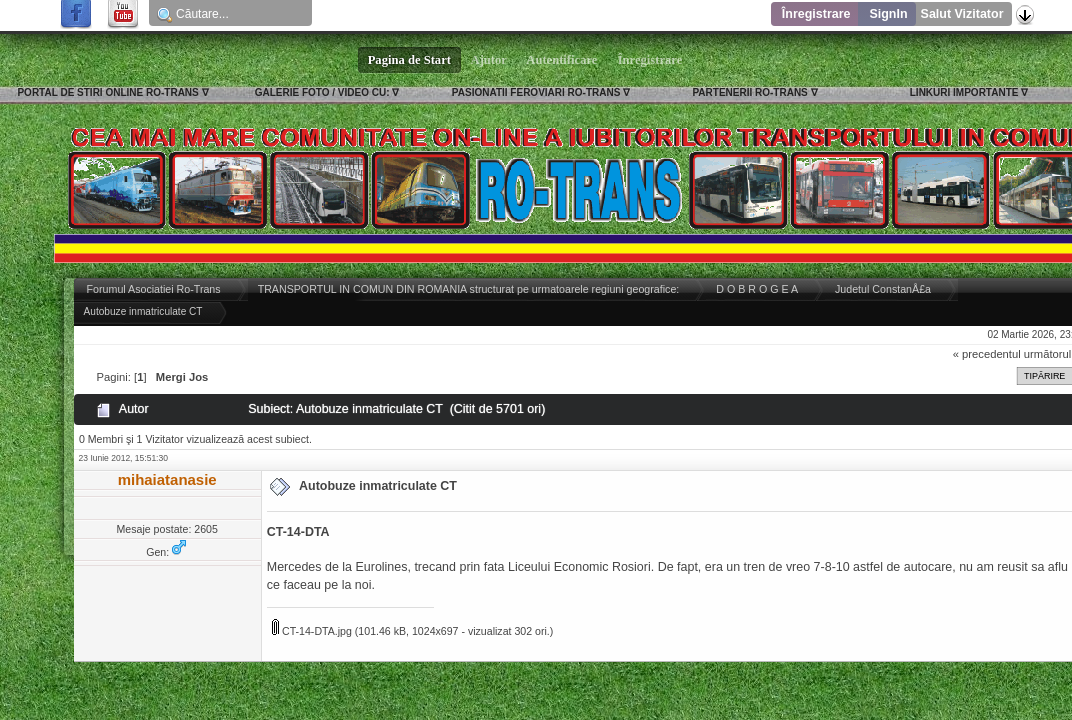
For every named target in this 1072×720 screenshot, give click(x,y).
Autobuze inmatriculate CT (378, 486)
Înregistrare (816, 14)
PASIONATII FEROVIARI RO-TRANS (536, 92)
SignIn (888, 14)
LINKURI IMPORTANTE (964, 92)
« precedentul (987, 354)
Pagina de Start (410, 60)
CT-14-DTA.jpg (312, 631)
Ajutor (489, 60)
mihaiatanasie (167, 479)
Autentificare (562, 60)
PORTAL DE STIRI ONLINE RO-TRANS (107, 92)
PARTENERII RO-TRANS (749, 92)
